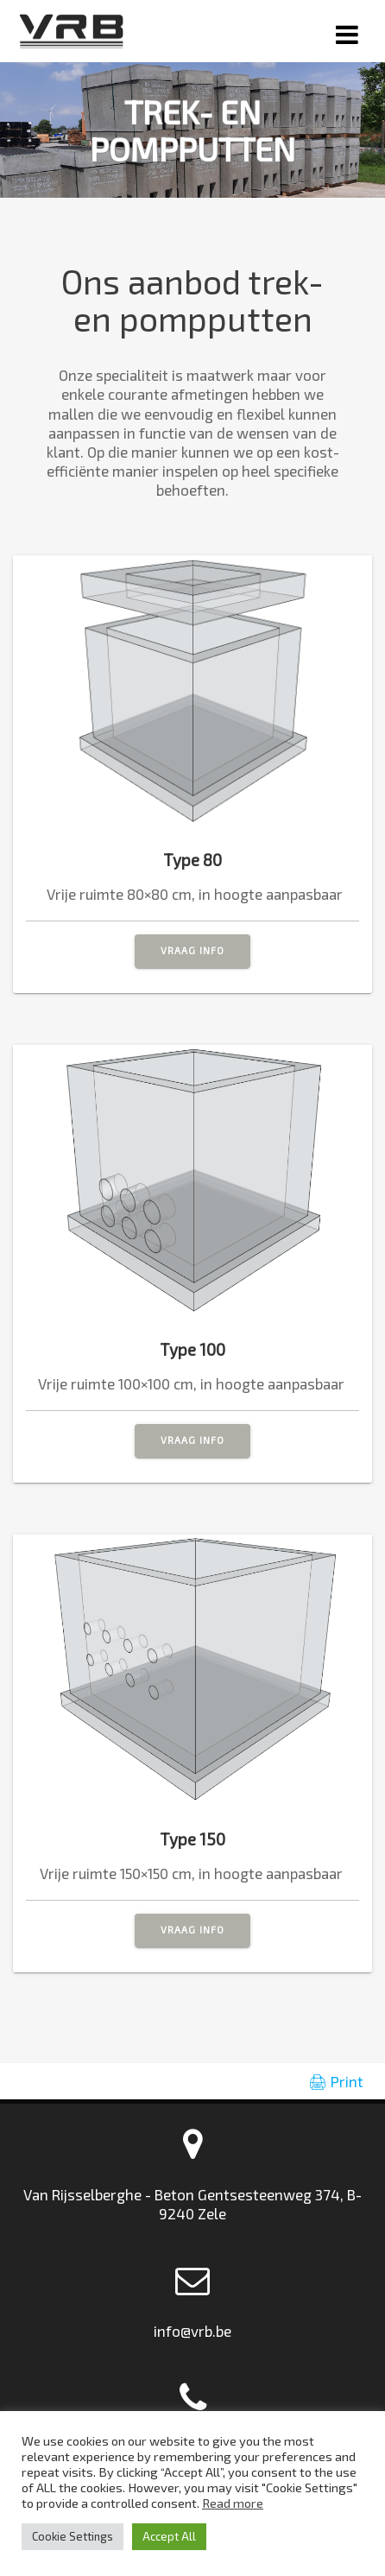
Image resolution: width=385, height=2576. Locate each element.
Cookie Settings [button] (72, 2536)
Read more (232, 2502)
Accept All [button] (169, 2536)
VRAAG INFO (192, 950)
